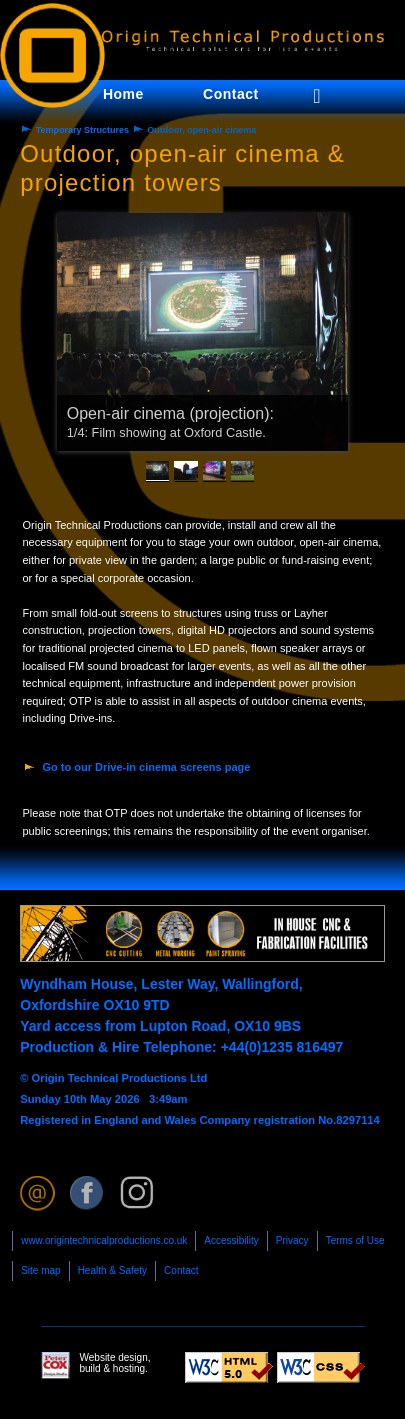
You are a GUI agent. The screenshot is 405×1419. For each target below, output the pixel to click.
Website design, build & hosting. (96, 1365)
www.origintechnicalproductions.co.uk (104, 1240)
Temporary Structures (82, 130)
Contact (181, 1270)
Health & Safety (112, 1270)
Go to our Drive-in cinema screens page (147, 767)
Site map (40, 1270)
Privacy (292, 1240)
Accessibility (231, 1240)
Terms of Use (355, 1240)
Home (123, 94)
